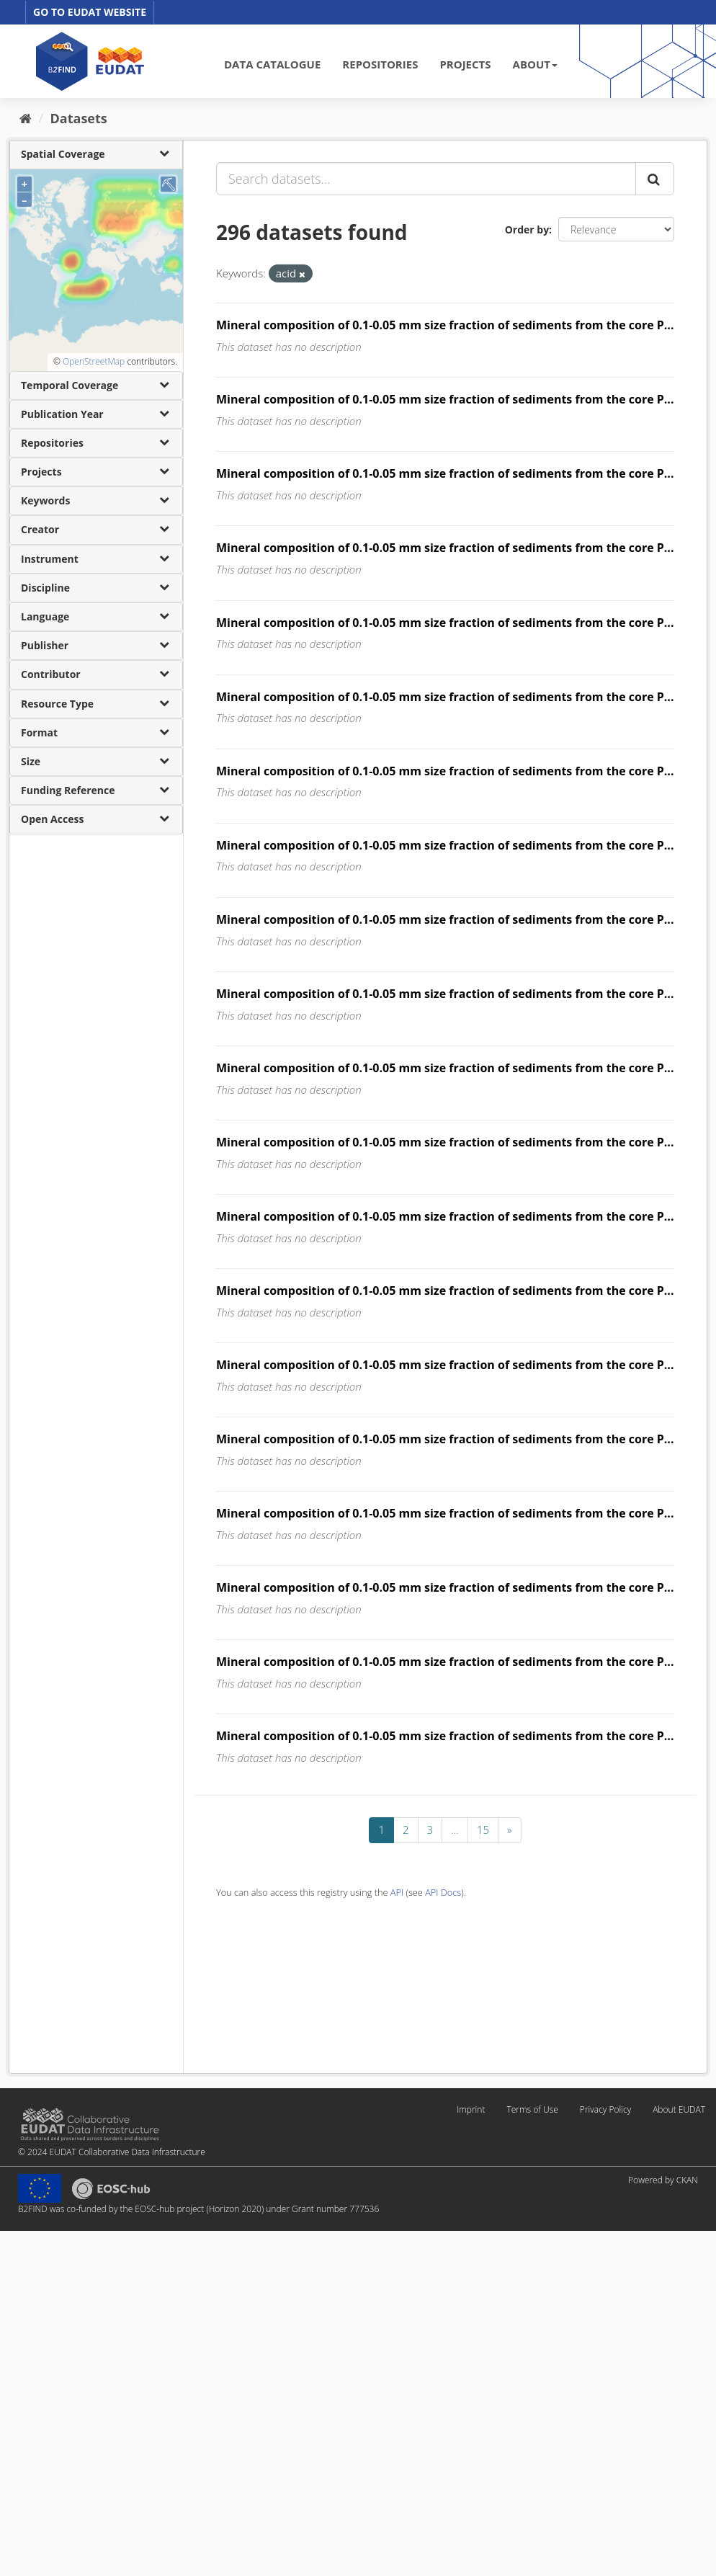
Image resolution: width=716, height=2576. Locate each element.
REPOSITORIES (380, 64)
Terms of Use (532, 2109)
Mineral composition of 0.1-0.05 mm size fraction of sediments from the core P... (445, 325)
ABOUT (535, 64)
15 (483, 1829)
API (396, 1892)
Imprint (471, 2109)
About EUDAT (679, 2109)
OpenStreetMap (94, 361)
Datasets (78, 118)
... (455, 1829)
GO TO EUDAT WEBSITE (89, 12)
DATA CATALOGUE (272, 64)
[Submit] (654, 178)
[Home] (25, 118)
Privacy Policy (605, 2109)
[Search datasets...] (426, 178)
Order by (527, 229)
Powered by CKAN (663, 2180)
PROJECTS (465, 64)
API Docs (443, 1892)
